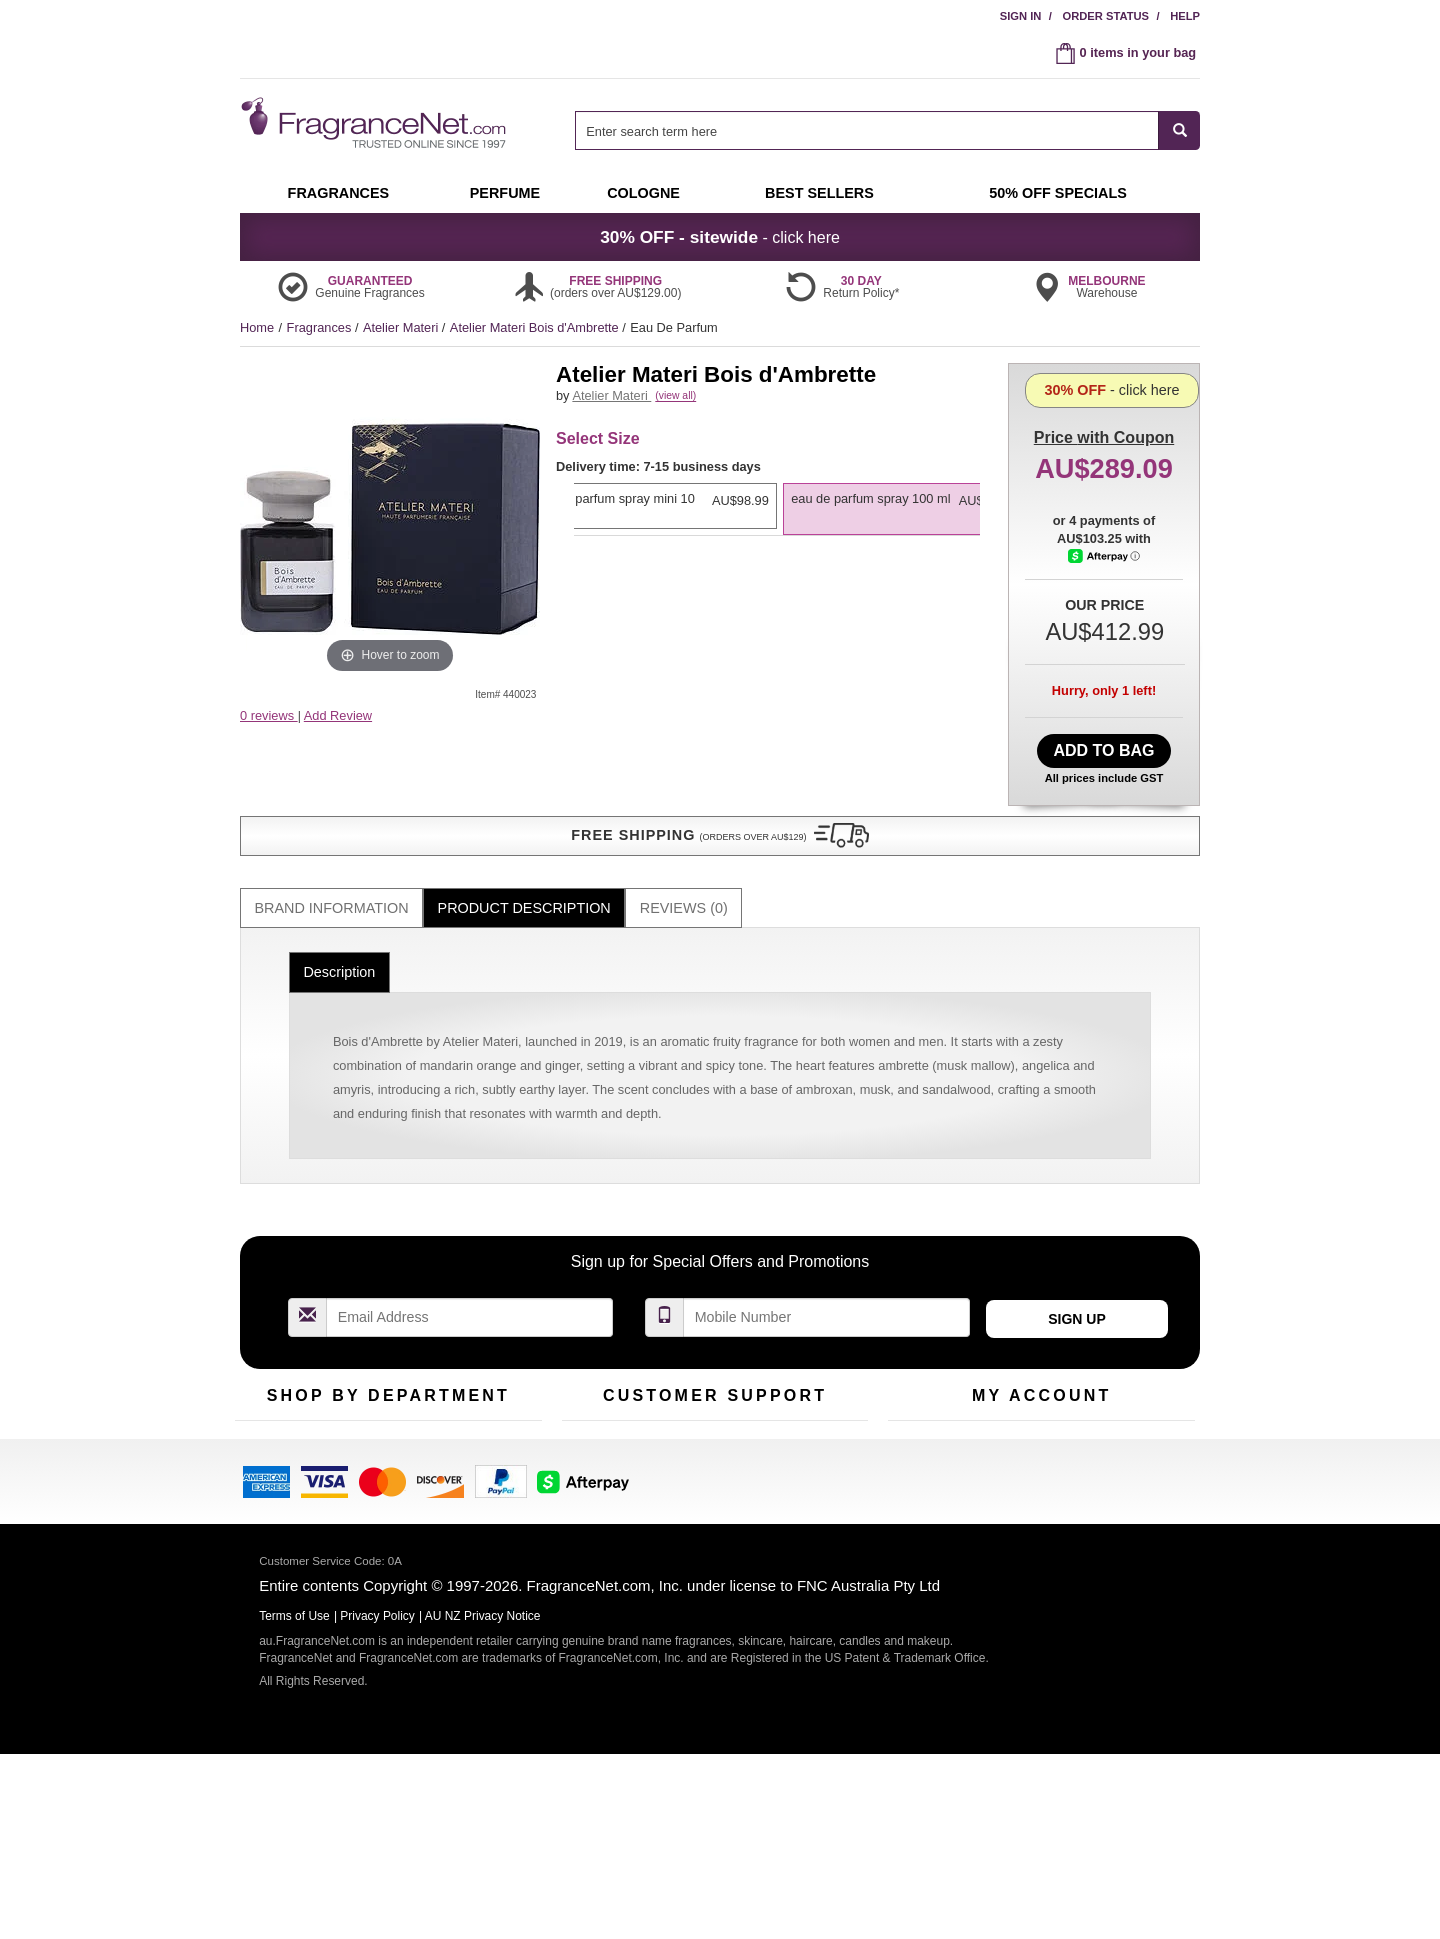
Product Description (524, 847)
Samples (370, 1420)
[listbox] (777, 533)
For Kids (473, 1389)
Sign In (1021, 16)
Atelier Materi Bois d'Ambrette (536, 327)
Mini (460, 1451)
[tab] (331, 847)
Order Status (1105, 16)
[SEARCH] (1179, 130)
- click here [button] (720, 237)
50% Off (368, 1389)
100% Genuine (818, 1389)
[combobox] (887, 130)
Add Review (338, 715)
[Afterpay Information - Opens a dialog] (1105, 636)
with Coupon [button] (1104, 394)
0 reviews (269, 715)
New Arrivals (484, 1420)
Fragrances (321, 327)
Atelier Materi (402, 327)
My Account (921, 1389)
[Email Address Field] (470, 1256)
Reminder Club (1041, 1420)
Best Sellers (379, 1451)
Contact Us (593, 1420)
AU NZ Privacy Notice (483, 1811)
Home (257, 327)
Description (339, 911)
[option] (773, 523)
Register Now (926, 1420)
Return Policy (710, 1389)
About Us (588, 1451)
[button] (390, 755)
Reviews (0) (684, 847)
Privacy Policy (377, 1811)
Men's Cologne (277, 1470)
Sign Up (1077, 1258)
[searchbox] (867, 130)
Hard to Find (484, 1482)
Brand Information (332, 847)
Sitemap (799, 1451)
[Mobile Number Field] (827, 1256)
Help (1185, 16)
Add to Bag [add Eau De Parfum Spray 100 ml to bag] (1103, 745)
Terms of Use (813, 1420)
